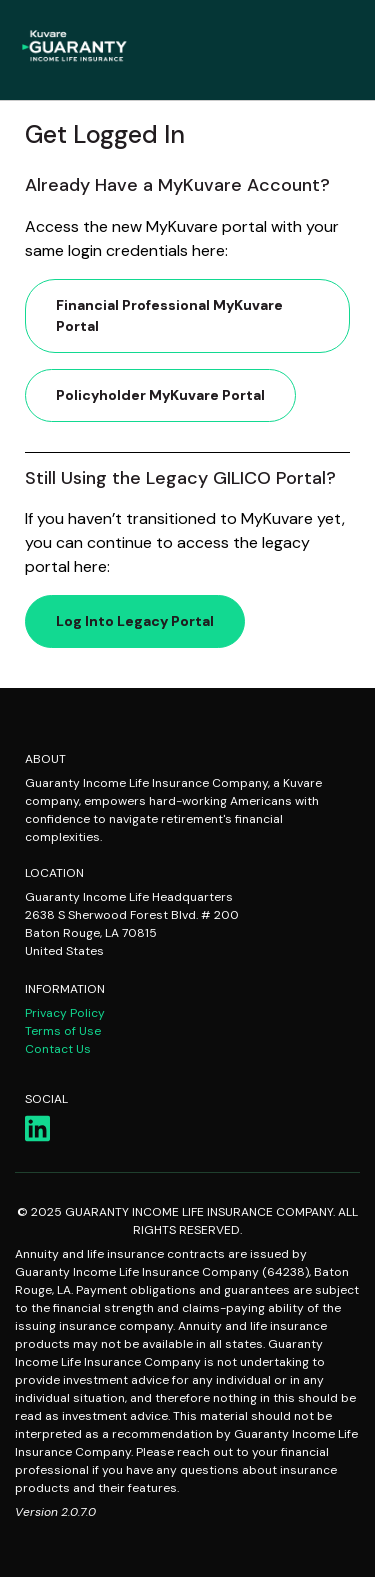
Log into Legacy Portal (135, 621)
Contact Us (58, 1049)
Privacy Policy (65, 1013)
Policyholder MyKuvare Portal (160, 395)
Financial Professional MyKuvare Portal (169, 315)
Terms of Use (63, 1031)
